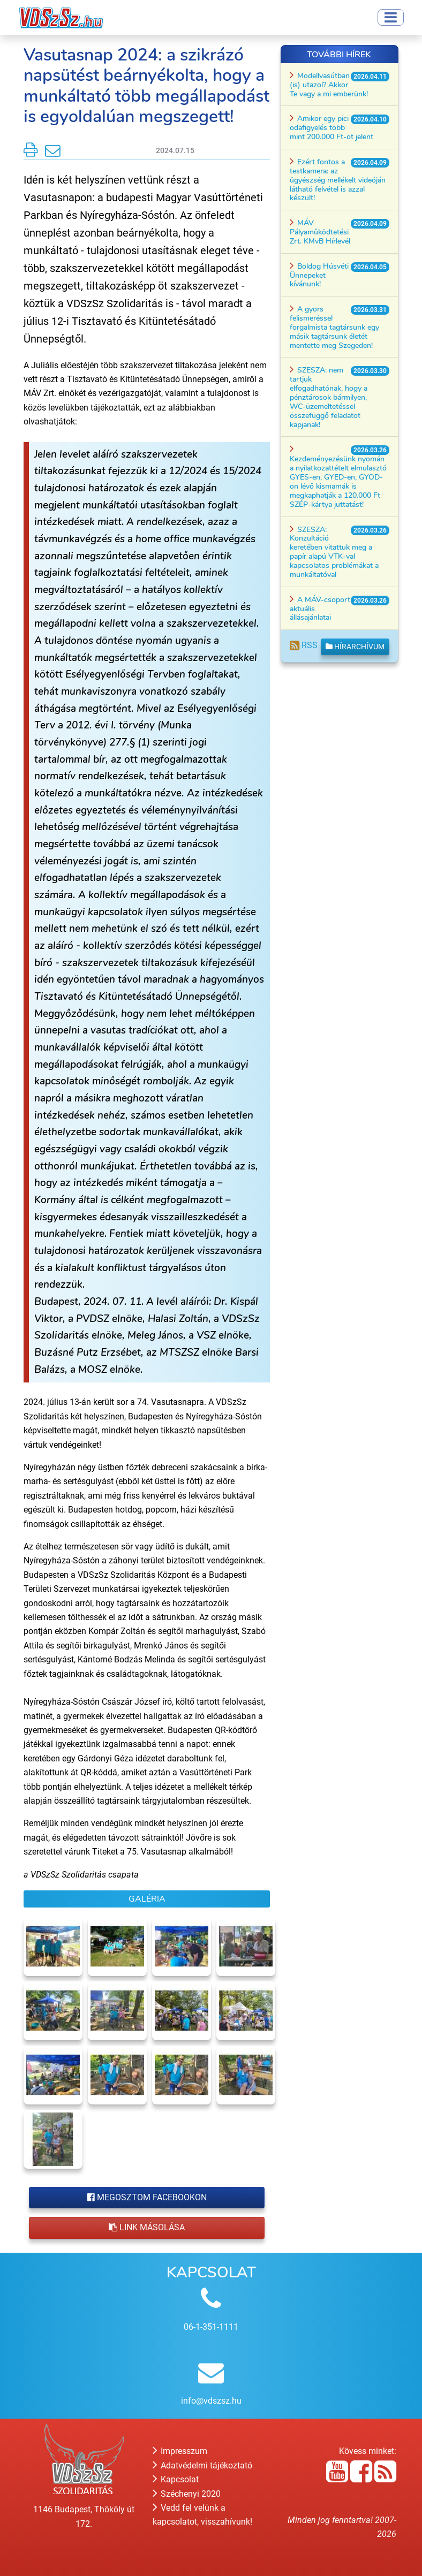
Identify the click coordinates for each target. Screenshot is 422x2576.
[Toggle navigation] (391, 17)
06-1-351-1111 (211, 2327)
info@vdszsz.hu (211, 2401)
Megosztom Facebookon (147, 2197)
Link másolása (147, 2227)
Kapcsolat (176, 2479)
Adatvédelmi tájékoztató (202, 2465)
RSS (304, 645)
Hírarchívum (355, 646)
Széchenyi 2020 (187, 2494)
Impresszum (180, 2451)
